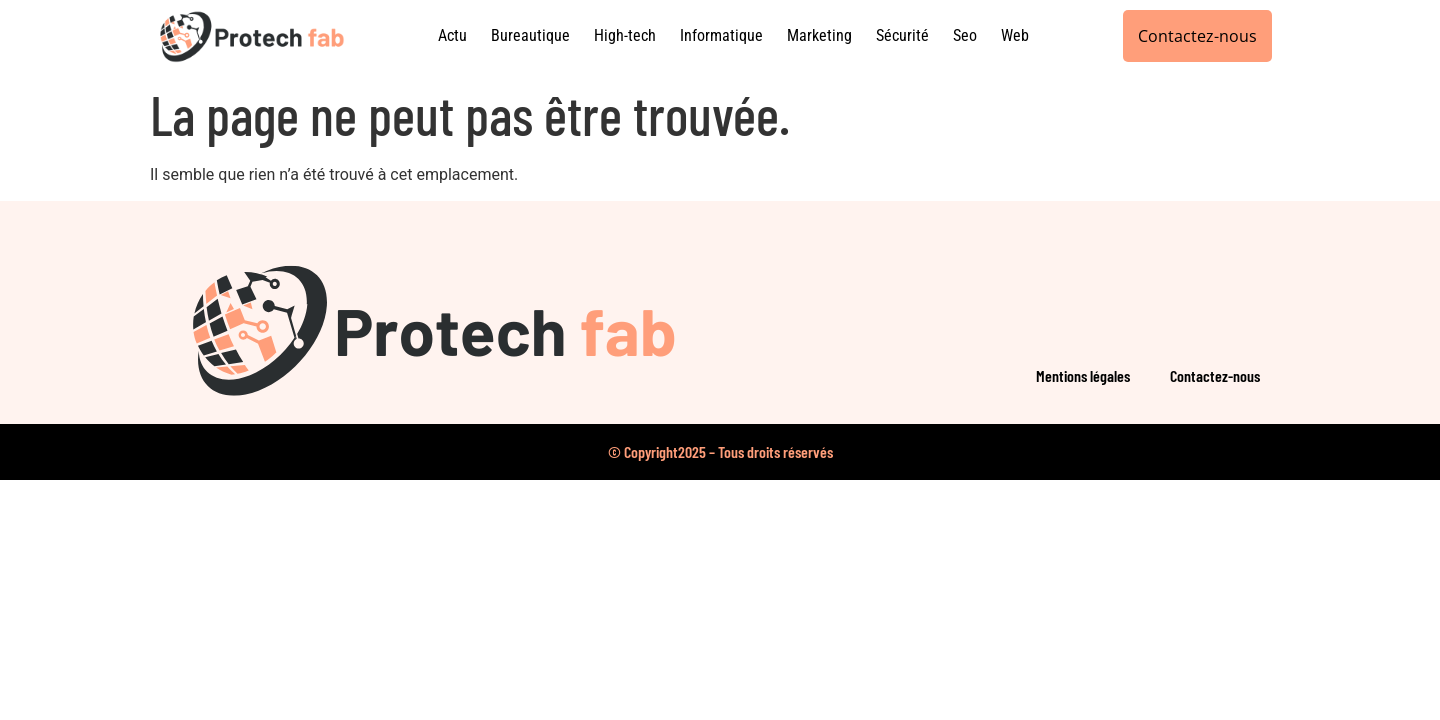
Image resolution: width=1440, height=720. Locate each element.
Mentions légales (1083, 375)
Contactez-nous (1215, 375)
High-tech (625, 35)
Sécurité (902, 35)
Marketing (819, 35)
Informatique (721, 35)
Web (1015, 35)
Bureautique (530, 35)
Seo (965, 35)
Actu (452, 35)
